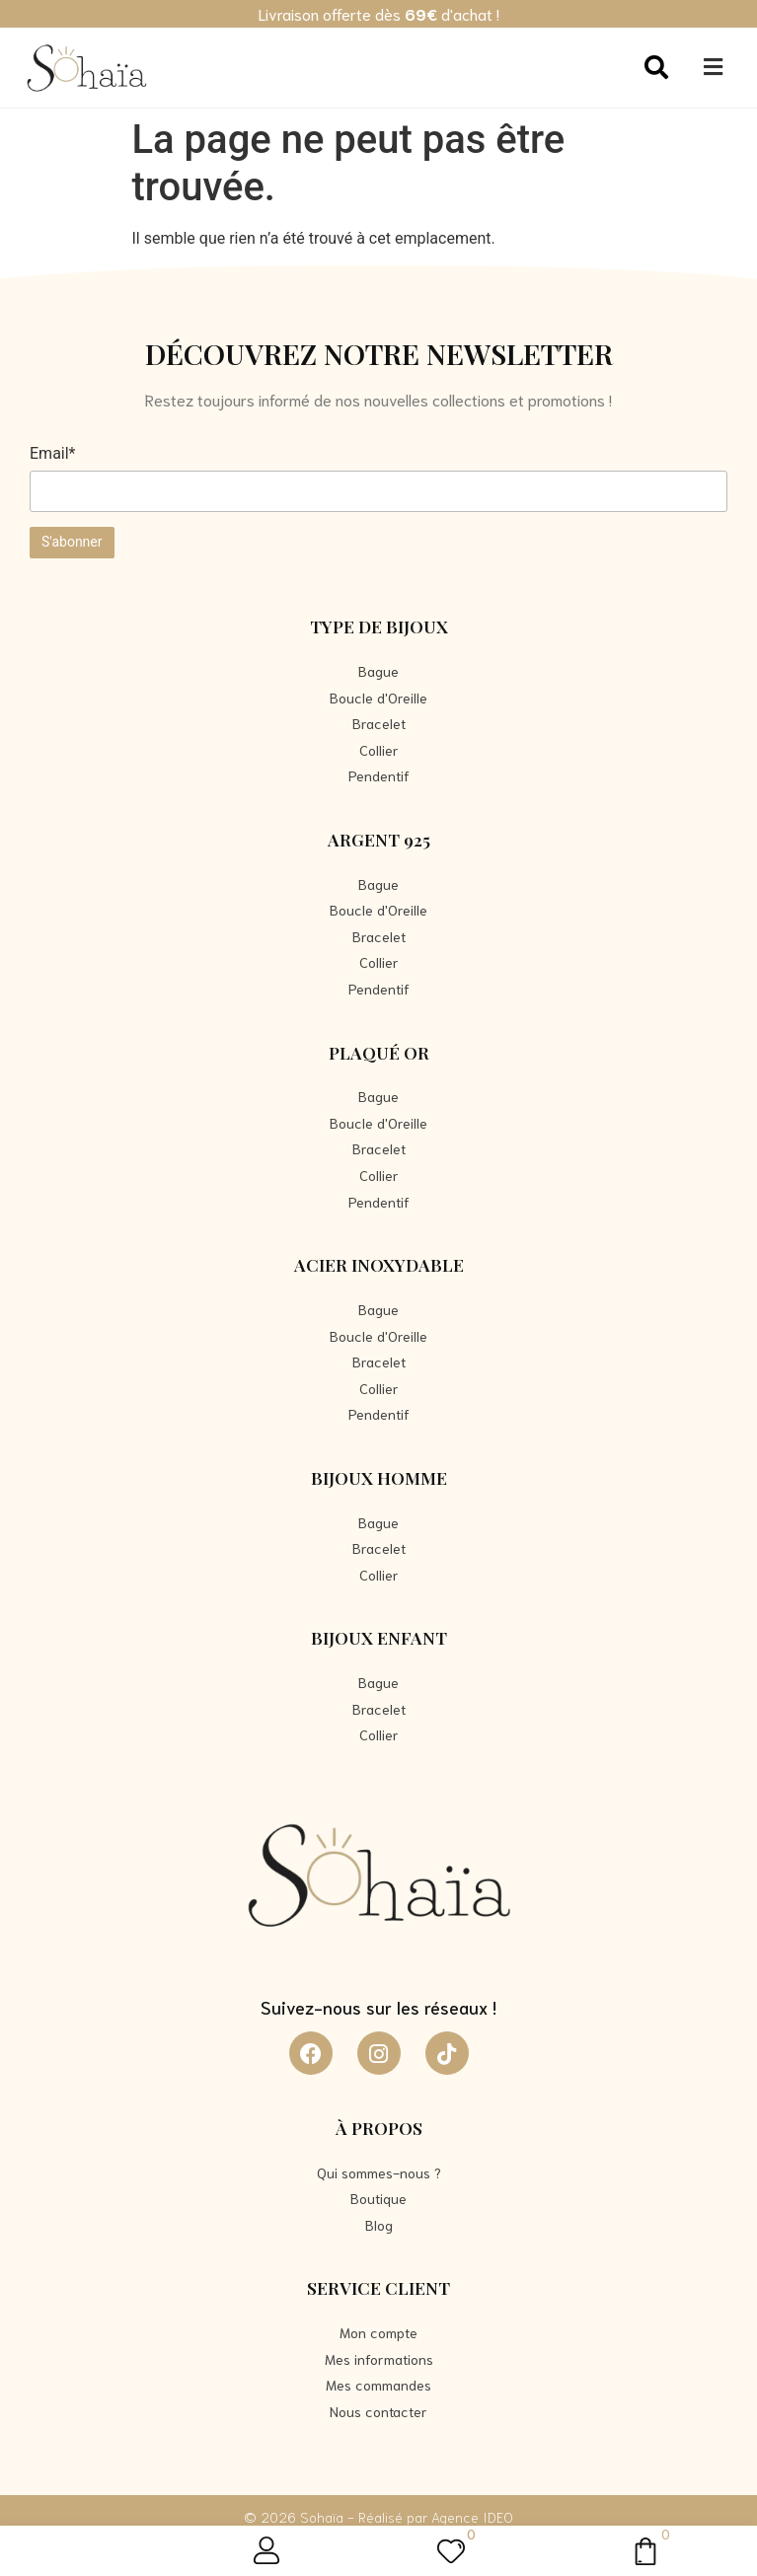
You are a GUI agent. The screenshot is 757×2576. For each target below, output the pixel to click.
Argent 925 (379, 839)
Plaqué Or (379, 1052)
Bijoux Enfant (379, 1637)
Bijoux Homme (379, 1477)
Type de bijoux (379, 626)
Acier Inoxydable (379, 1264)
